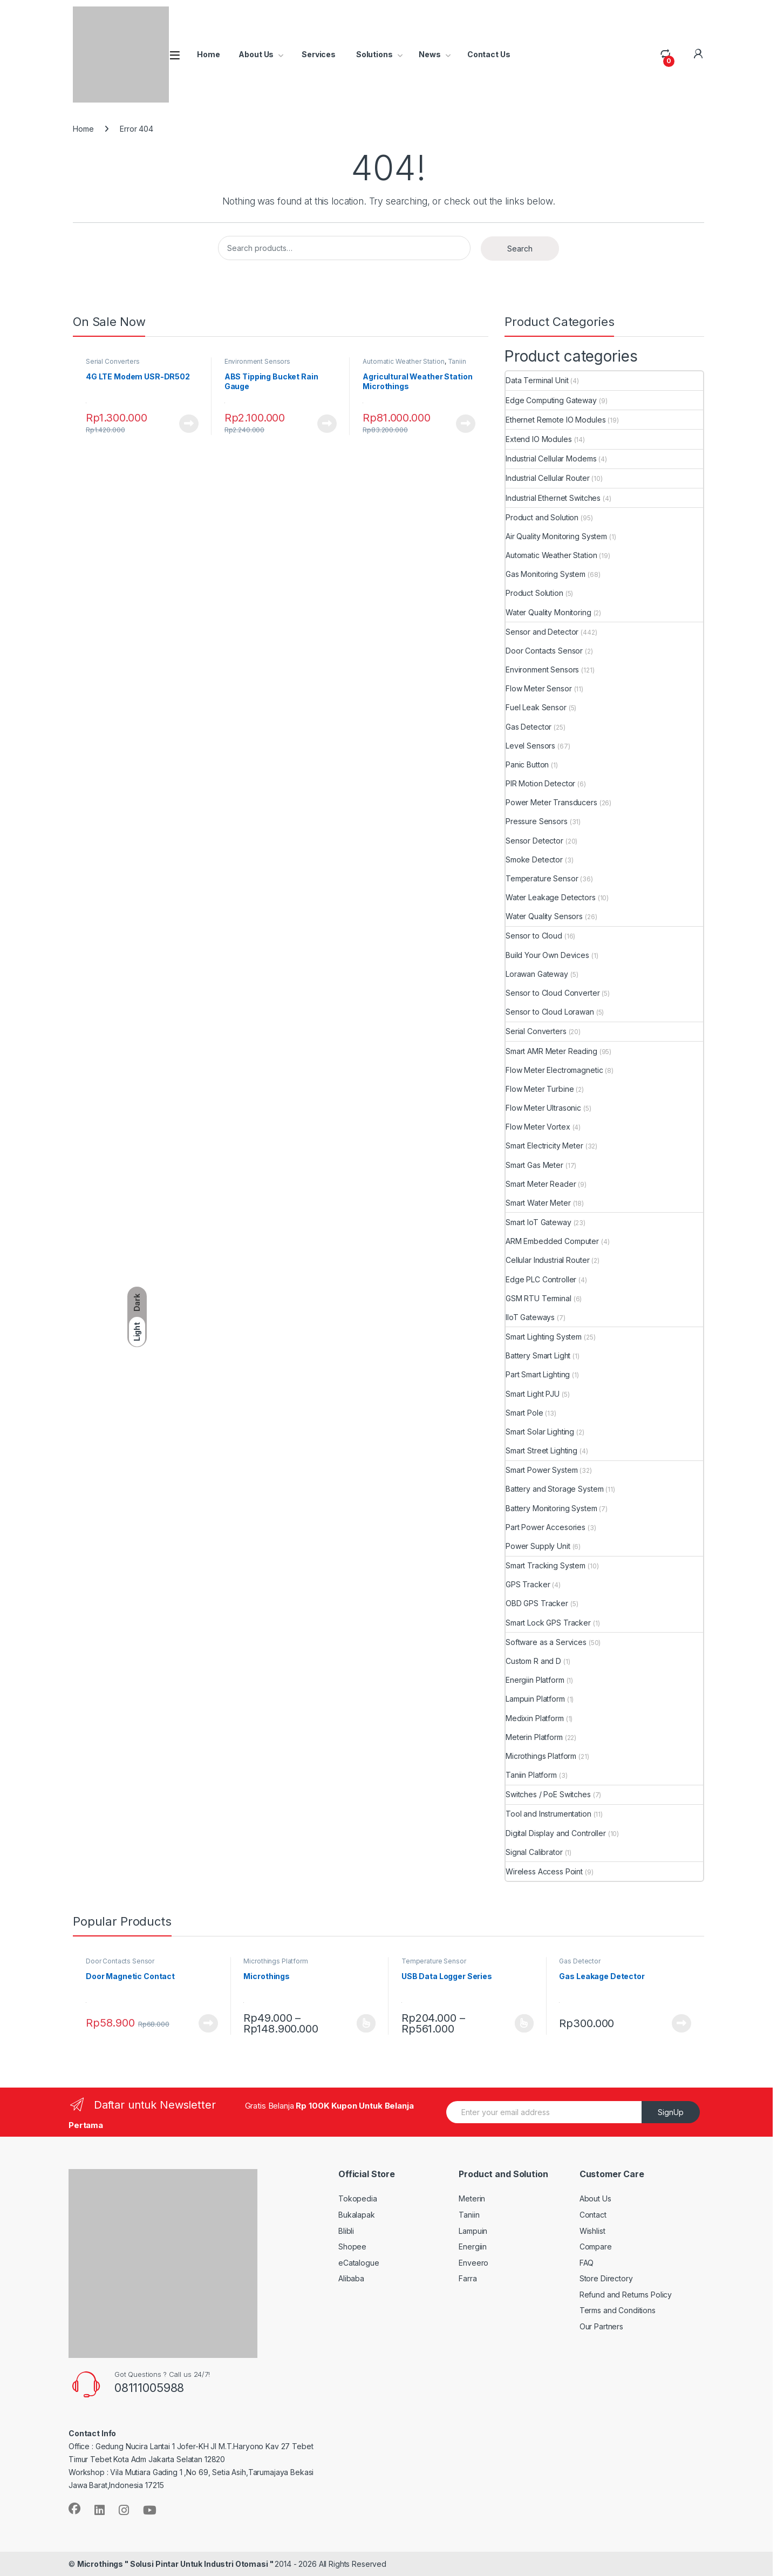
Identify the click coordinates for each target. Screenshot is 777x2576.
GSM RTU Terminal (538, 1298)
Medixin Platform (535, 1718)
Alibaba (351, 2278)
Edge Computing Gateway (551, 400)
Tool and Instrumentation (548, 1813)
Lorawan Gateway (537, 973)
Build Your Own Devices (547, 955)
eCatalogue (358, 2262)
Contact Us (488, 54)
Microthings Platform (541, 1756)
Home (208, 54)
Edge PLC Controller (541, 1279)
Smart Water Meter (538, 1202)
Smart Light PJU (533, 1393)
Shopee (352, 2246)
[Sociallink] (74, 2508)
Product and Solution (542, 517)
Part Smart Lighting (538, 1374)
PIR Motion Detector (540, 783)
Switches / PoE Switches (548, 1794)
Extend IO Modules (539, 439)
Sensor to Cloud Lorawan (550, 1011)
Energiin (473, 2246)
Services (318, 54)
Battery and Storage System (554, 1488)
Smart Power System (541, 1469)
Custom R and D (533, 1661)
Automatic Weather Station (404, 361)
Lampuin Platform (535, 1698)
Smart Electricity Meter (544, 1145)
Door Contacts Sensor (544, 650)
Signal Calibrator (534, 1852)
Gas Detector (528, 726)
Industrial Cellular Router (547, 477)
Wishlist (592, 2230)
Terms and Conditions (618, 2310)
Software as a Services (546, 1642)
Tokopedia (357, 2198)
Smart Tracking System (545, 1565)
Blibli (346, 2230)
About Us (256, 54)
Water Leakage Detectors (551, 897)
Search (520, 248)
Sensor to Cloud (534, 935)
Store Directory (606, 2278)
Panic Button (527, 764)
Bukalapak (356, 2214)
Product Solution (534, 592)
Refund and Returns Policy (626, 2294)
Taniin (469, 2214)
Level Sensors (530, 745)
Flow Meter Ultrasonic (543, 1107)
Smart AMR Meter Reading (551, 1051)
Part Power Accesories (545, 1527)
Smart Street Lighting (541, 1450)
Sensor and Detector (542, 631)
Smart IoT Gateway (538, 1222)
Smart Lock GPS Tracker (548, 1622)
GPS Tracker (528, 1584)
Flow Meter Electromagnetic (554, 1070)
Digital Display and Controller (556, 1833)
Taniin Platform (531, 1774)
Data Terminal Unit (537, 380)
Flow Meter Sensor (539, 688)
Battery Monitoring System (551, 1508)
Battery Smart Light (538, 1355)
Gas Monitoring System (545, 574)
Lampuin (473, 2230)
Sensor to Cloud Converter (553, 992)
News (429, 54)
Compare (596, 2246)
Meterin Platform (534, 1737)
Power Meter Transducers (551, 802)
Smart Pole (524, 1412)
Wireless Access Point (544, 1871)
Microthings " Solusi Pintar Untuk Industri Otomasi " (176, 2563)
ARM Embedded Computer (552, 1241)
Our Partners (601, 2326)
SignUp (671, 2112)
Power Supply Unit (538, 1546)
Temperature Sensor (542, 878)
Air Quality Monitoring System (556, 536)
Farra (467, 2278)
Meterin (472, 2198)
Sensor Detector (534, 840)
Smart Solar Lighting (540, 1431)
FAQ (587, 2262)
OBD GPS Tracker (537, 1603)
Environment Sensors (257, 361)
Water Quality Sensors (544, 916)
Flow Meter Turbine (540, 1088)
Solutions (374, 54)
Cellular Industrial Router (547, 1260)
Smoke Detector (534, 859)
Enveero (473, 2262)
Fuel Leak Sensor (536, 707)
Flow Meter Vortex (538, 1126)
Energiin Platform (535, 1679)
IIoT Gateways (530, 1317)
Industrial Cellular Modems (551, 458)
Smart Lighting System (544, 1336)
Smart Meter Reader (541, 1183)
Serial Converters (113, 361)
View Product (189, 423)
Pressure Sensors (537, 821)
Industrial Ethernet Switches (553, 497)
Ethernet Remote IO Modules (555, 419)
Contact (593, 2214)
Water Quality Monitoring (548, 612)
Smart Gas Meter (534, 1165)
